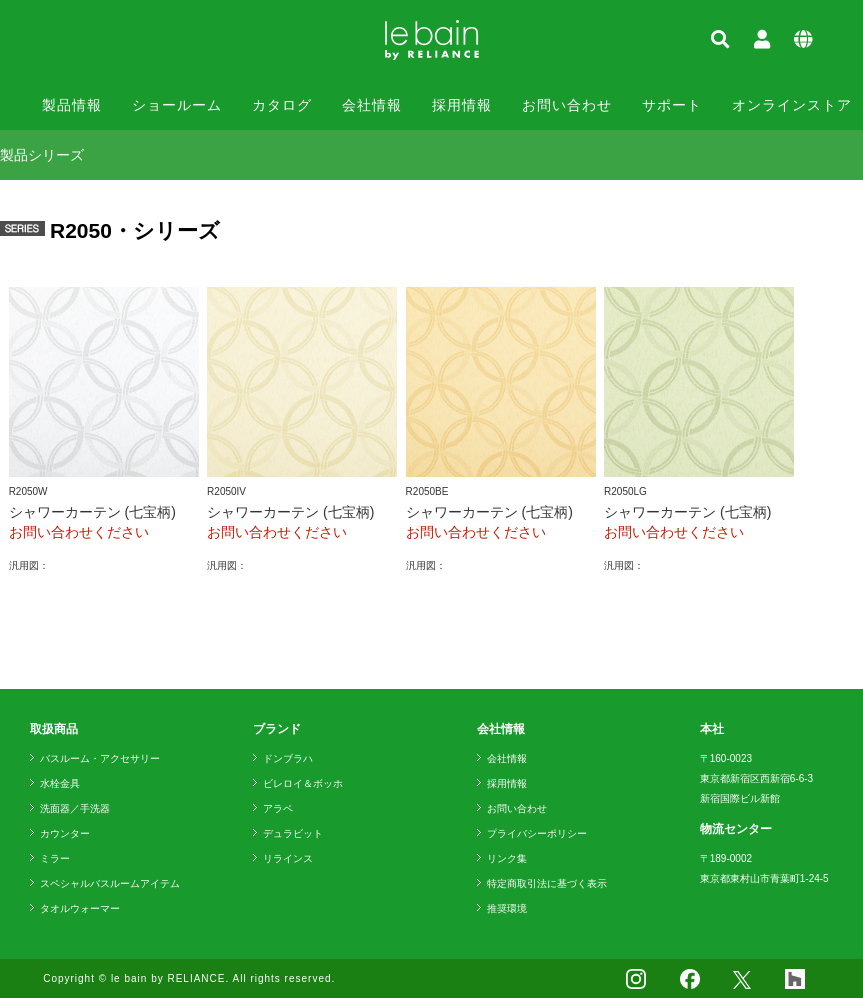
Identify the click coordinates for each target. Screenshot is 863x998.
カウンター (65, 833)
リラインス (288, 858)
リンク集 (507, 858)
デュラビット (293, 833)
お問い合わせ (567, 105)
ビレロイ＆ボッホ (303, 783)
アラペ (278, 808)
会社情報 (372, 105)
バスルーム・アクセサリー (100, 758)
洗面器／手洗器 (75, 808)
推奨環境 (507, 908)
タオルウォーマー (80, 908)
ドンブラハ (288, 758)
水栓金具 (60, 783)
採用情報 (462, 105)
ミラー (55, 858)
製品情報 (72, 105)
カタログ (282, 105)
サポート (672, 105)
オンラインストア (792, 105)
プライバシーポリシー (537, 833)
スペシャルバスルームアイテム (110, 883)
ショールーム (177, 105)
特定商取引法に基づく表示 (547, 883)
